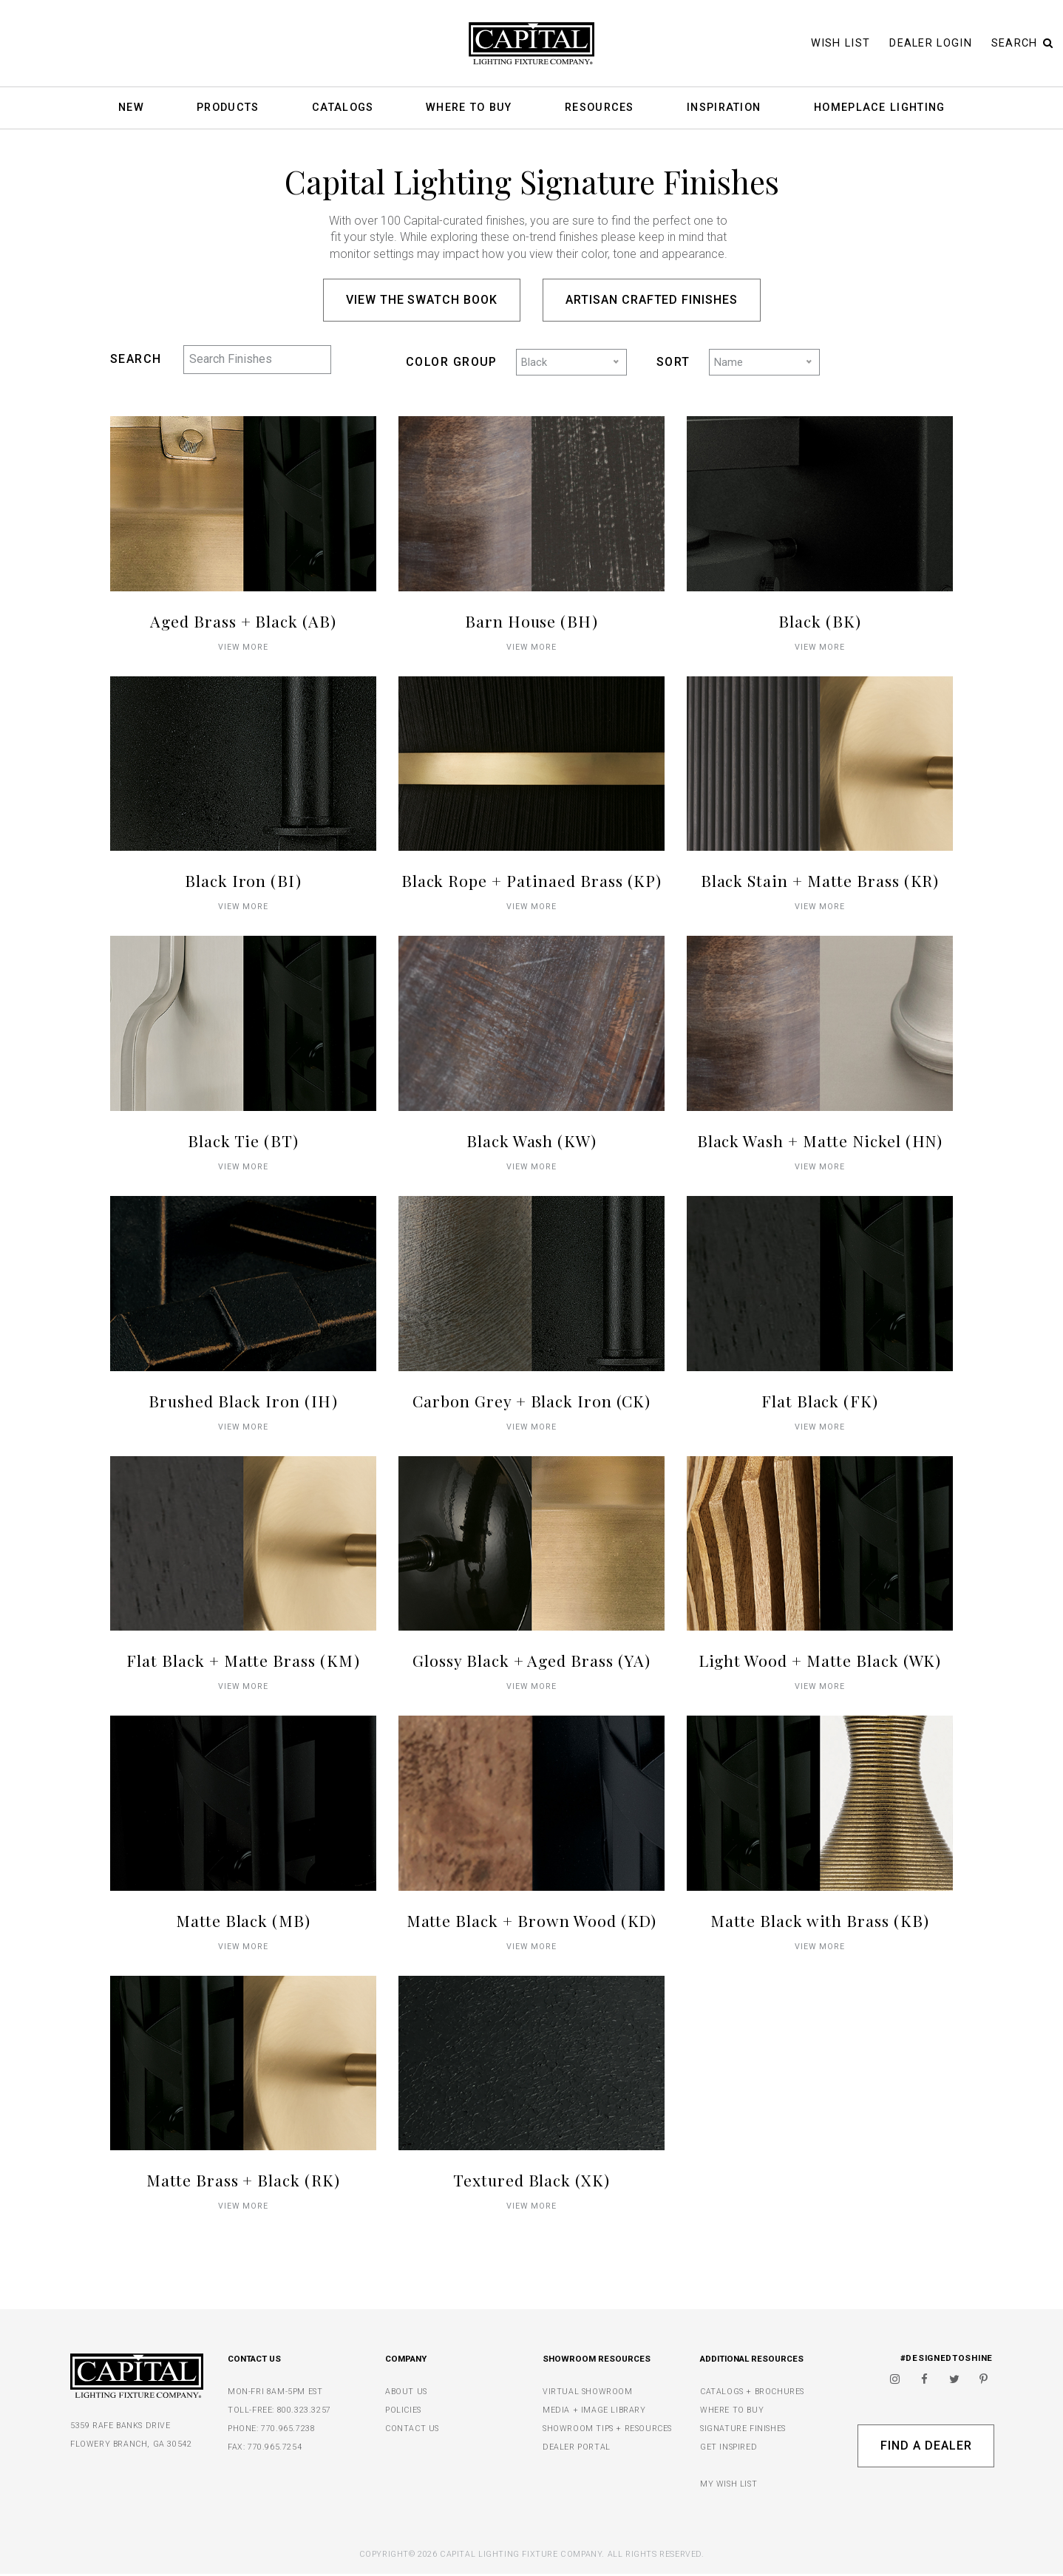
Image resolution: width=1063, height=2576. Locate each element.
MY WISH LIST (728, 2486)
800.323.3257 (304, 2412)
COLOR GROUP (451, 363)
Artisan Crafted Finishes (652, 300)
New (131, 108)
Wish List (841, 43)
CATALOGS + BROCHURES (752, 2394)
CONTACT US (412, 2431)
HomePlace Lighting (879, 108)
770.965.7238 (288, 2431)
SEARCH (136, 359)
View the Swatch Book (421, 300)
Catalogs (342, 108)
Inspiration (724, 108)
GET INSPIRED (728, 2449)
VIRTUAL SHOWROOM (588, 2394)
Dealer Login (930, 43)
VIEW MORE (243, 649)
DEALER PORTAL (577, 2449)
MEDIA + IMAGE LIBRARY (594, 2412)
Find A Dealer (925, 2448)
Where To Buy (469, 108)
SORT (673, 363)
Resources (599, 108)
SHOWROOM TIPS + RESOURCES (607, 2431)
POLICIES (403, 2412)
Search (1022, 43)
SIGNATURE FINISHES (743, 2431)
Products (228, 108)
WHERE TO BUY (732, 2412)
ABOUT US (406, 2394)
